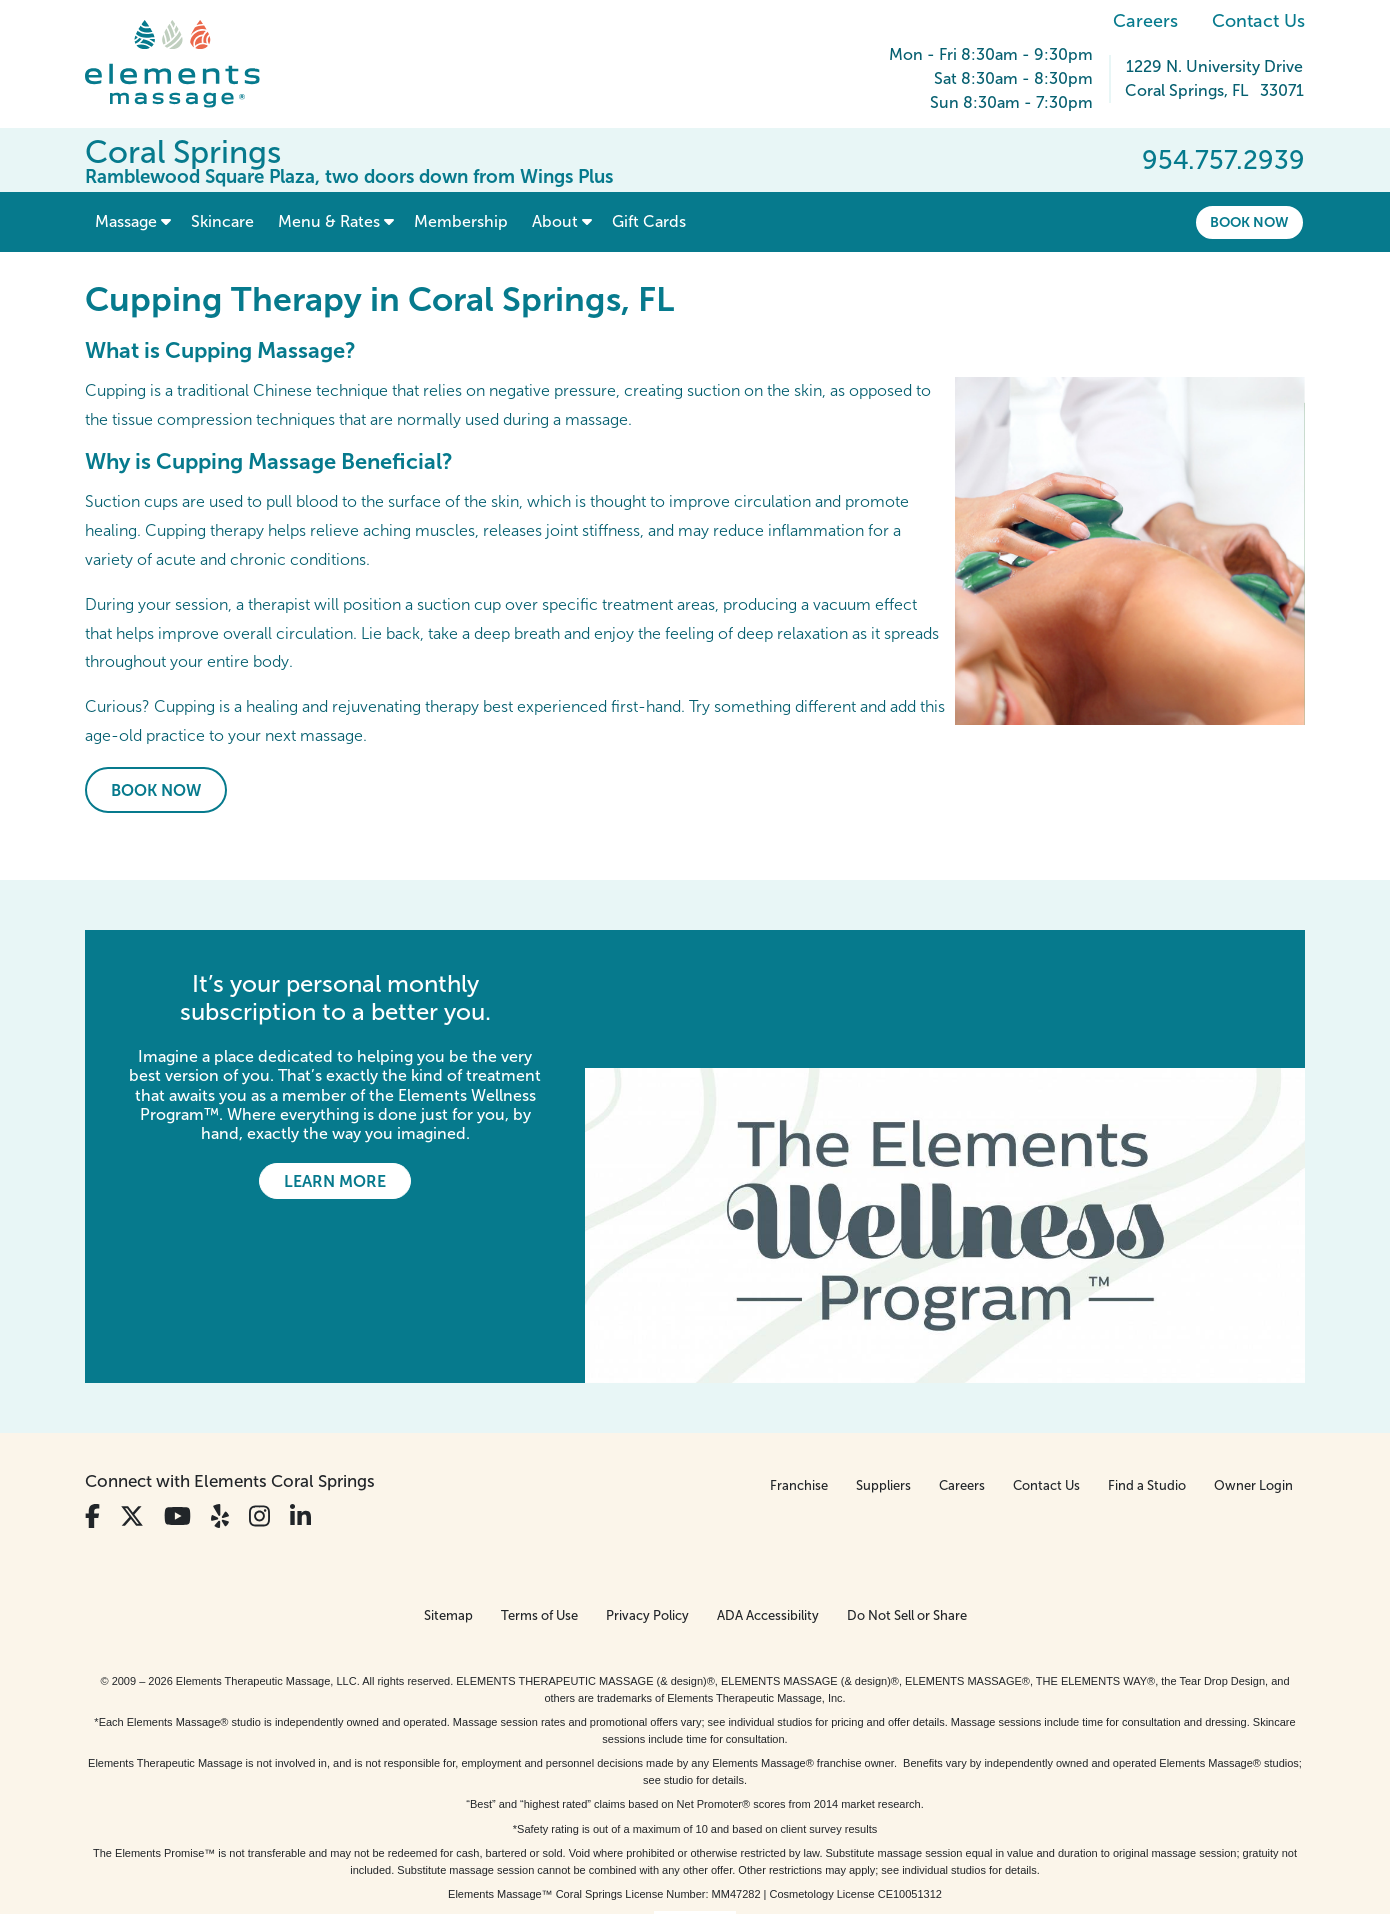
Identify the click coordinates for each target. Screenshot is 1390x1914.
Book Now (1249, 222)
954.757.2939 (1223, 160)
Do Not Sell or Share (907, 1477)
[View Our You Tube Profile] (177, 1378)
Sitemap (448, 1477)
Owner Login (1253, 1347)
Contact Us (1258, 21)
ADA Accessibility (768, 1477)
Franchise (799, 1347)
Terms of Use (539, 1477)
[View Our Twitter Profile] (132, 1378)
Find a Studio (1147, 1347)
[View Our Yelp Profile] (220, 1378)
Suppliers (883, 1347)
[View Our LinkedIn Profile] (300, 1378)
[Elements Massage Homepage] (187, 64)
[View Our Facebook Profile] (92, 1378)
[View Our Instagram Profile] (259, 1378)
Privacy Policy (647, 1477)
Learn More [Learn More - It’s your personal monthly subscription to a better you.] (335, 1181)
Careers (1145, 21)
